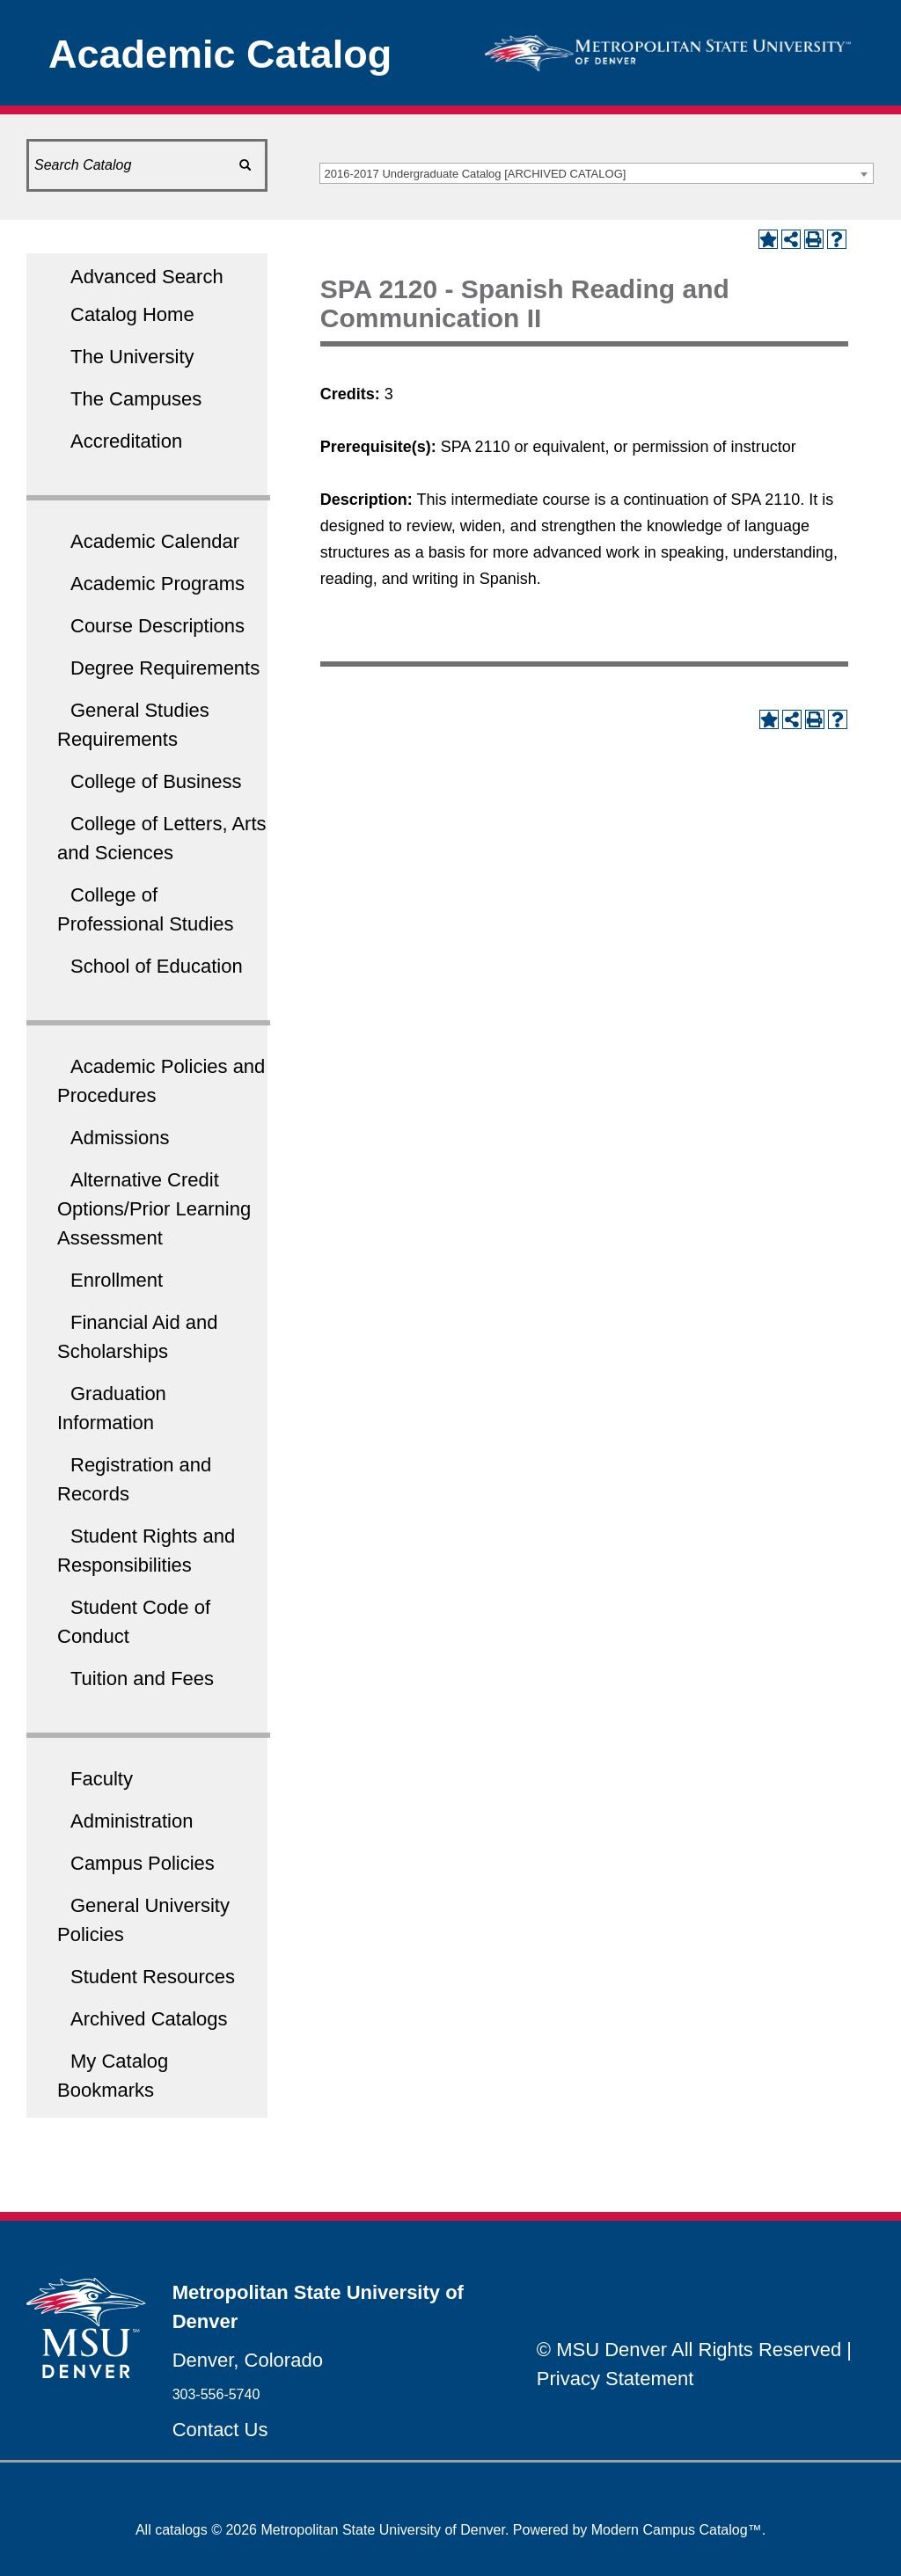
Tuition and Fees (142, 1678)
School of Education (156, 966)
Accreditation (126, 441)
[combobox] (596, 173)
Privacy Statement (615, 2379)
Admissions (119, 1138)
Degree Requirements (165, 668)
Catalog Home (132, 314)
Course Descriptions (157, 626)
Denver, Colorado (247, 2360)
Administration (131, 1821)
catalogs (181, 2529)
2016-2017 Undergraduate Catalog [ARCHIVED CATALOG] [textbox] (475, 173)
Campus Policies (142, 1863)
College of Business (155, 781)
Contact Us (220, 2430)
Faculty (101, 1779)
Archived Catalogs (149, 2019)
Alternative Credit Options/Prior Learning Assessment (154, 1209)
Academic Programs (157, 584)
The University (132, 357)
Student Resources (152, 1977)
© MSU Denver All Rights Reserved (689, 2350)
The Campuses (135, 399)
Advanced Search (146, 277)
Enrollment (116, 1280)
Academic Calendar (154, 541)
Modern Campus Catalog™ (676, 2529)
